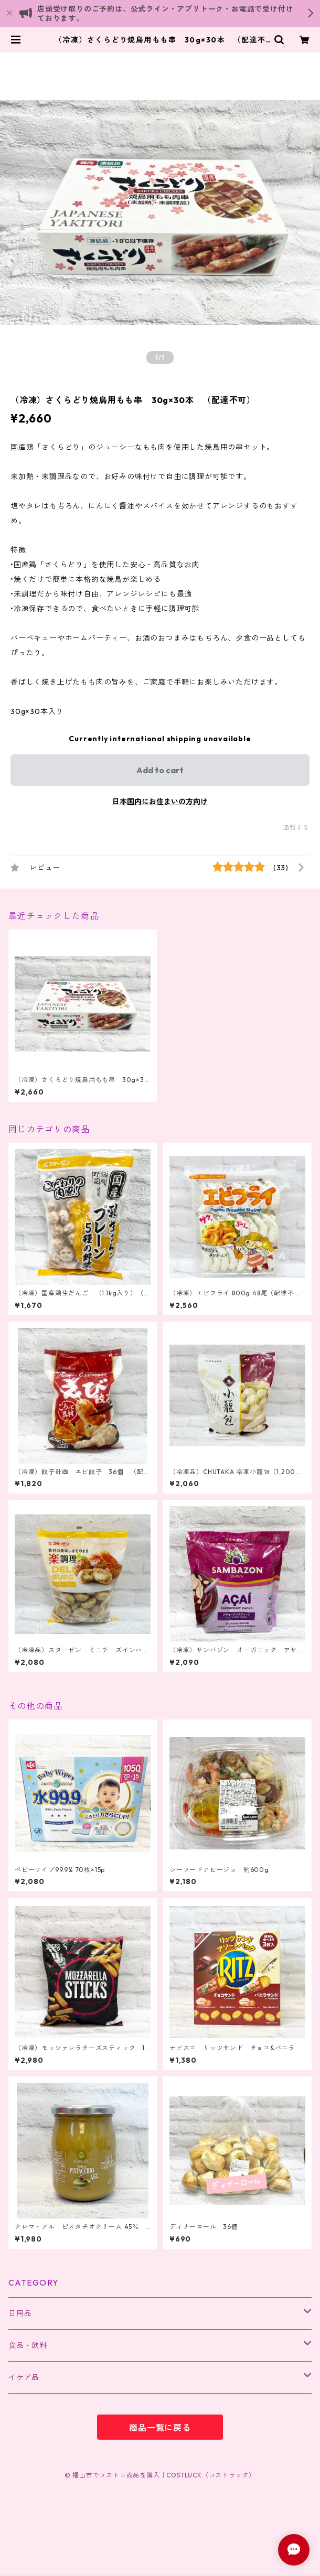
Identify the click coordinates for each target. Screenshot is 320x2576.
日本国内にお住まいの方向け (160, 801)
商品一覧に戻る (160, 2427)
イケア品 (23, 2377)
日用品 (19, 2313)
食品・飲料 (27, 2345)
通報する (296, 827)
